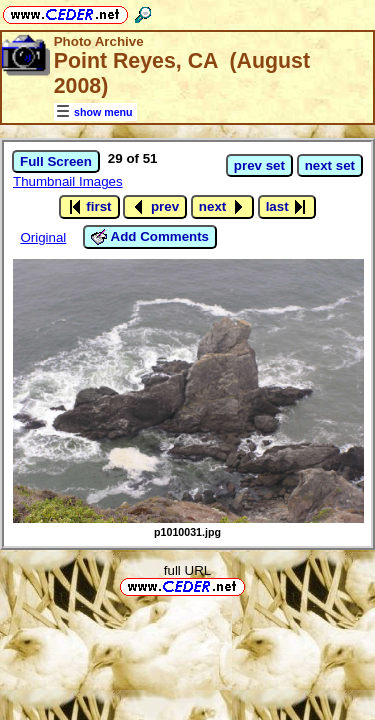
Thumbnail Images (68, 181)
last (287, 207)
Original (43, 237)
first (89, 207)
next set (330, 165)
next (222, 207)
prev (155, 207)
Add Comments (150, 237)
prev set (259, 165)
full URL (187, 570)
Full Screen (56, 161)
